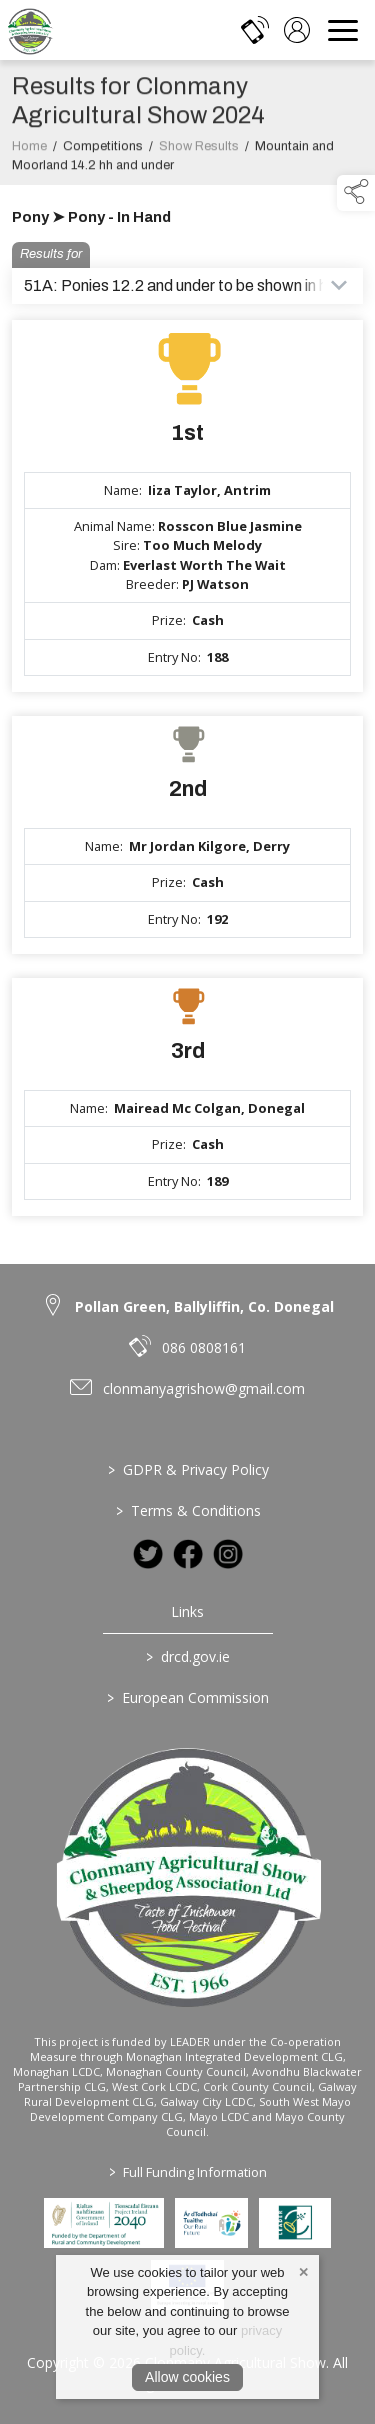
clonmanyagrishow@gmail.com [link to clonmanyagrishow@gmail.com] (204, 1388)
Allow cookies (187, 2377)
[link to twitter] (148, 1554)
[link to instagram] (228, 1554)
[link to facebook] (188, 1554)
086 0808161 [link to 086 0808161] (204, 1347)
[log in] (297, 30)
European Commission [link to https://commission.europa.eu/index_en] (188, 1697)
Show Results (199, 156)
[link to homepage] (30, 30)
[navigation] (343, 30)
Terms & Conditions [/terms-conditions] (187, 1510)
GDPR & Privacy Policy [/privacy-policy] (187, 1469)
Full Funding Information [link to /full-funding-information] (188, 2172)
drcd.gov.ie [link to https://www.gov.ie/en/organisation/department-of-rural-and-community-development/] (188, 1656)
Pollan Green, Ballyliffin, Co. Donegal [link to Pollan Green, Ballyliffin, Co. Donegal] (204, 1306)
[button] (356, 193)
